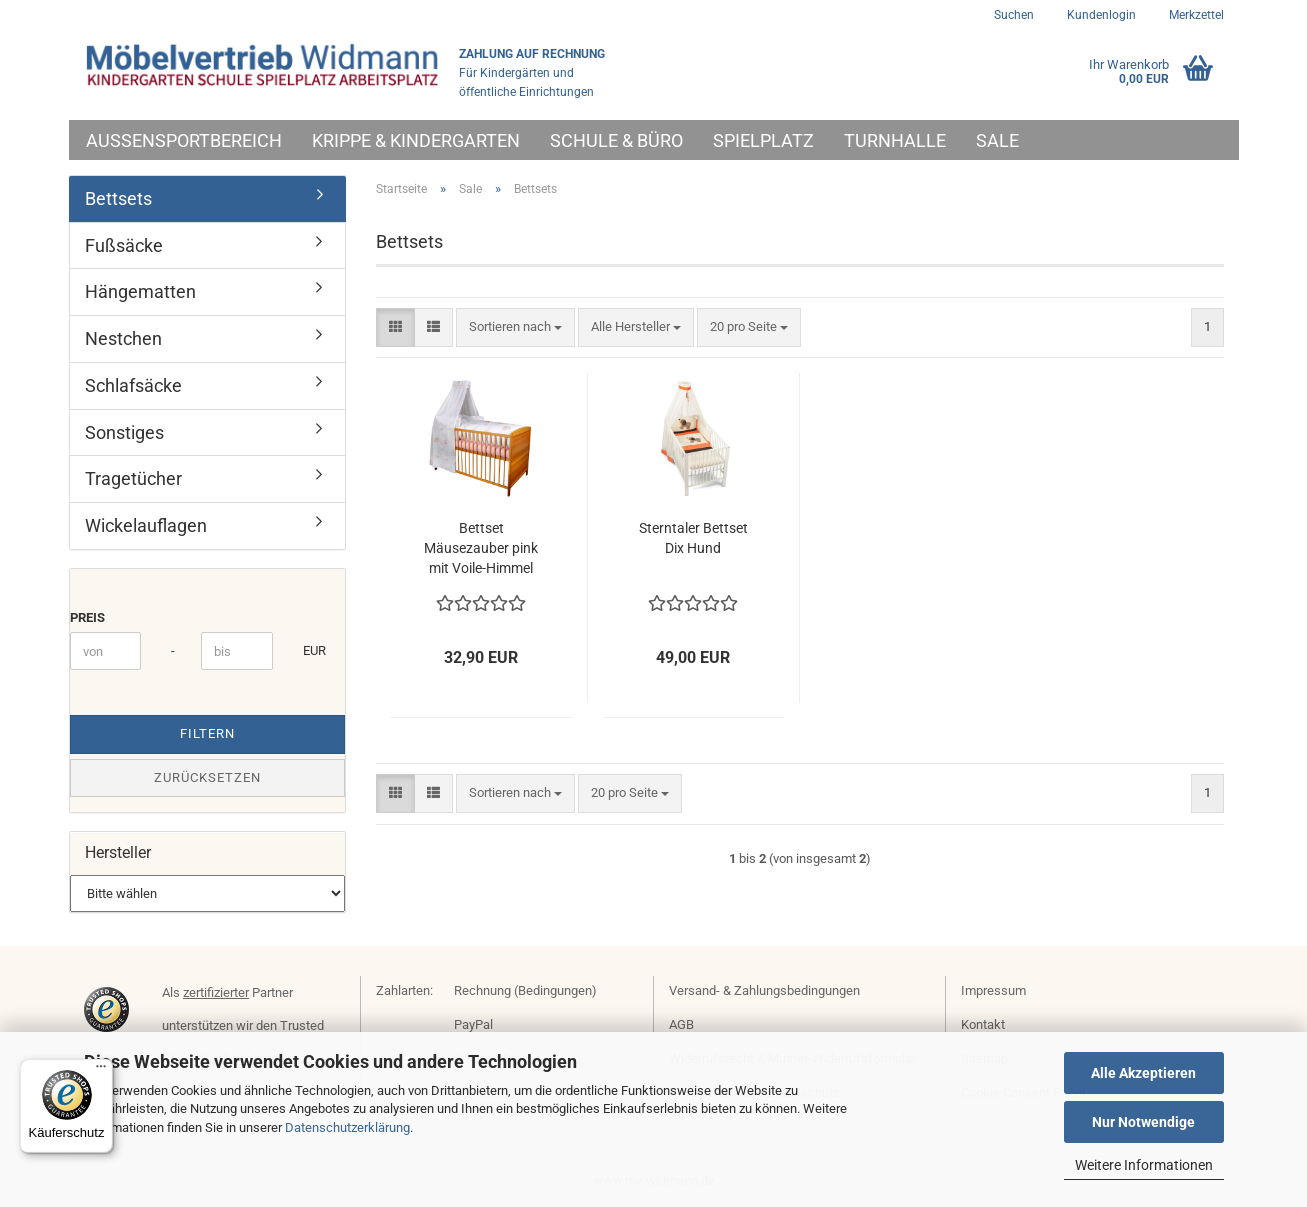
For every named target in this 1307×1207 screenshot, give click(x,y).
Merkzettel (1195, 15)
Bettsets (118, 198)
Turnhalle (895, 140)
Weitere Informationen (1144, 1165)
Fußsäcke (124, 245)
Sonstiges (124, 432)
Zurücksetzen (207, 777)
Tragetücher (133, 478)
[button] (395, 327)
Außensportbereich (184, 140)
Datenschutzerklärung (347, 1127)
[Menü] (101, 1071)
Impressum (993, 990)
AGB (681, 1024)
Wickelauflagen (146, 525)
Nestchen (123, 338)
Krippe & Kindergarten (416, 140)
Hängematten (140, 291)
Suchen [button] (1014, 15)
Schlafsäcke (133, 385)
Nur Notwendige (1143, 1122)
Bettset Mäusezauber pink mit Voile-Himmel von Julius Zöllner (481, 549)
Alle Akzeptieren (1143, 1073)
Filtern (207, 733)
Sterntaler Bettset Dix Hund (693, 538)
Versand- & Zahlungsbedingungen (764, 990)
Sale (997, 140)
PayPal (473, 1024)
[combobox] (515, 327)
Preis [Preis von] (87, 617)
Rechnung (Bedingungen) (525, 990)
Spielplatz (763, 140)
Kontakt (983, 1024)
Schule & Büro (616, 140)
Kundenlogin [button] (1100, 15)
